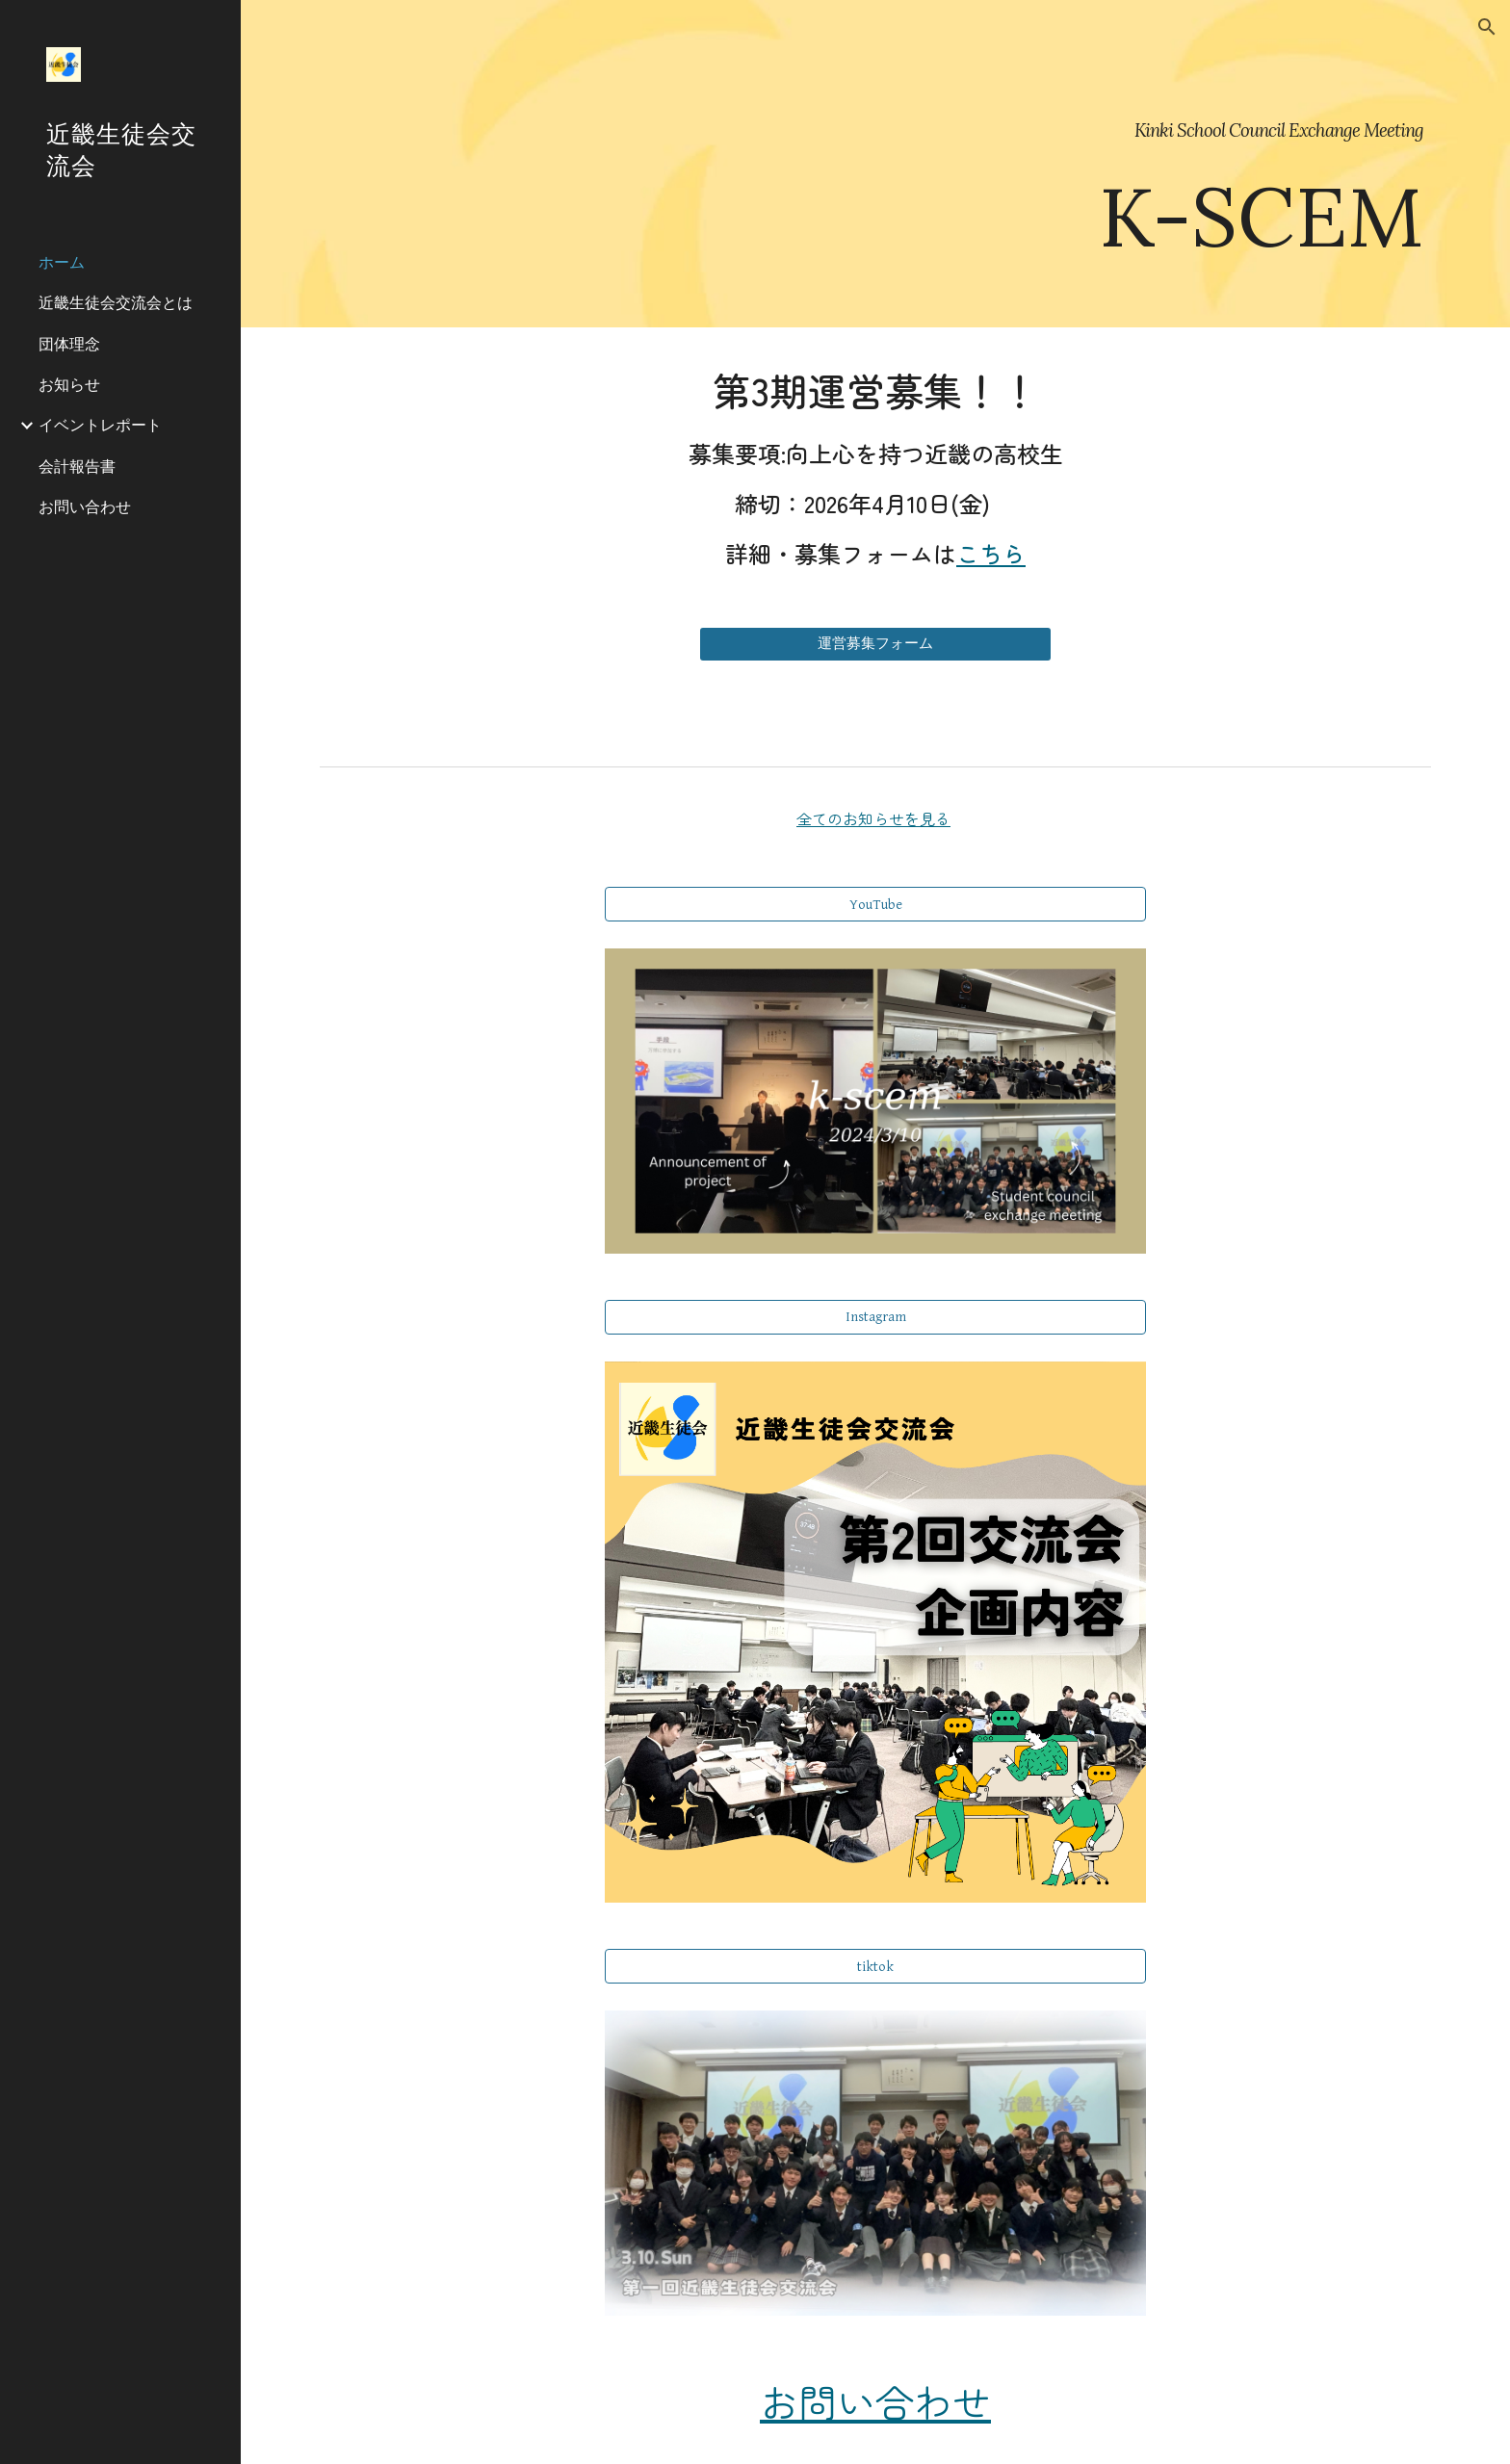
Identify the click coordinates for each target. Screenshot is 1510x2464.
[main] (875, 164)
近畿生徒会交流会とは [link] (116, 302)
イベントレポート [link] (100, 424)
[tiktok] (875, 1966)
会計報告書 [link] (77, 466)
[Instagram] (875, 1317)
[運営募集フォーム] (875, 644)
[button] (1487, 27)
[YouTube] (875, 904)
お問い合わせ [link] (85, 506)
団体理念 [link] (69, 343)
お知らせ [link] (69, 384)
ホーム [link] (62, 262)
